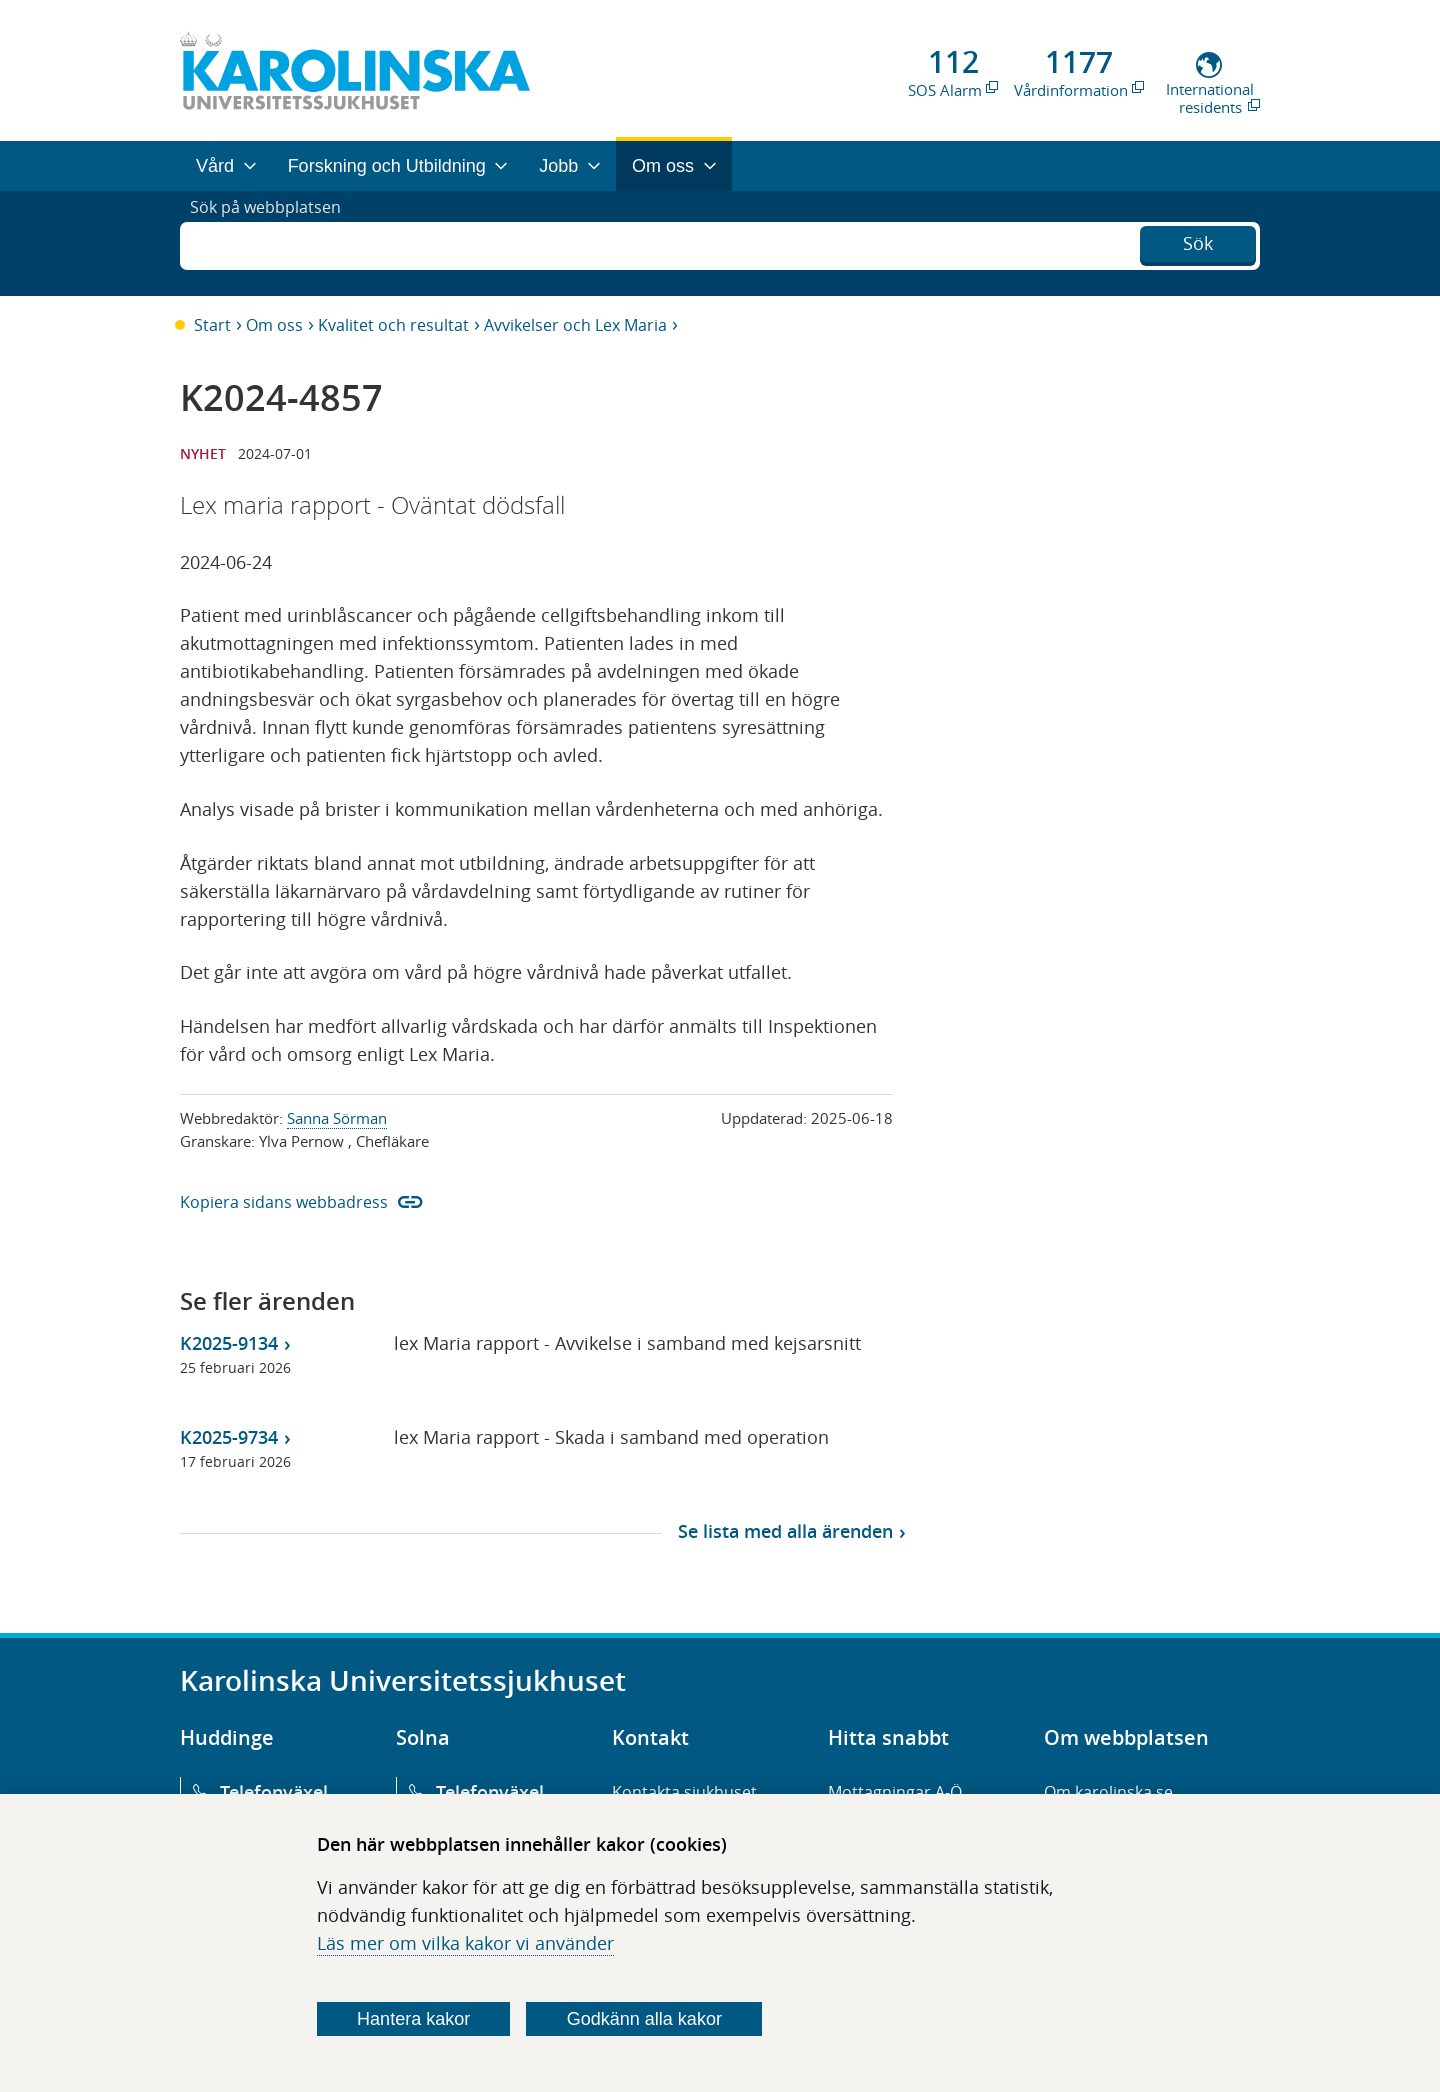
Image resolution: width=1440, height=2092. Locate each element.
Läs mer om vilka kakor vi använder (465, 1943)
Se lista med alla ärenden (785, 1531)
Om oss (274, 325)
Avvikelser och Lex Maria (575, 325)
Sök (1198, 241)
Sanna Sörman (337, 1118)
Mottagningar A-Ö (895, 1792)
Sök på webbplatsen (274, 243)
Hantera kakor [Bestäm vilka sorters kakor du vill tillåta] (413, 2019)
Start (212, 325)
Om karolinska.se (1108, 1792)
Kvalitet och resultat (393, 325)
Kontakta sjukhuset (684, 1792)
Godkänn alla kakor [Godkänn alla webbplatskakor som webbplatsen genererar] (644, 2019)
